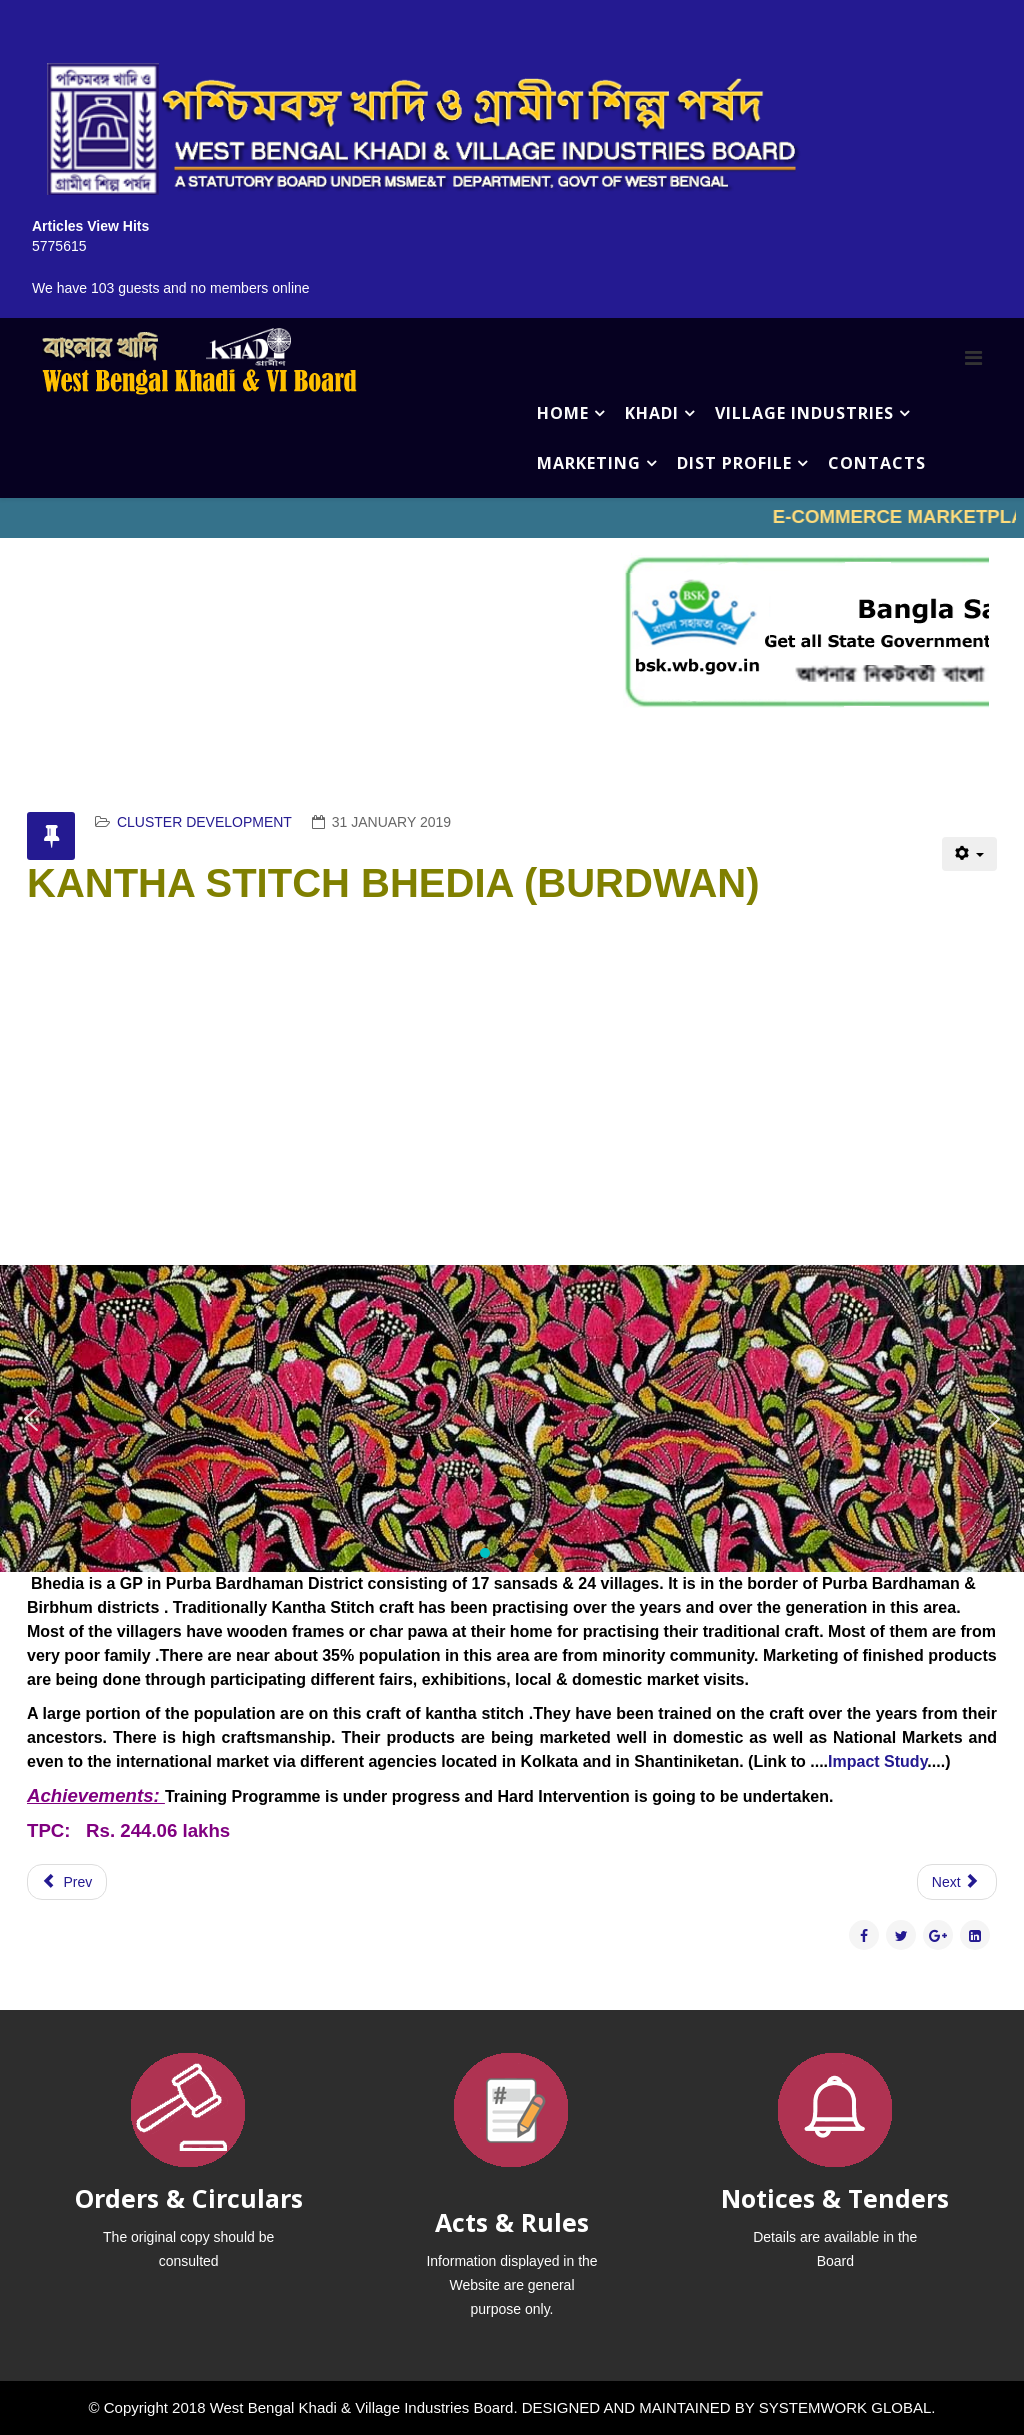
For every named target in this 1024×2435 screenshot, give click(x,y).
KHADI (652, 413)
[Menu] (973, 358)
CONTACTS (877, 463)
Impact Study (877, 1761)
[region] (512, 1418)
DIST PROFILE (734, 463)
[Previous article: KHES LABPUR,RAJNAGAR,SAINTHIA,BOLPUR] (67, 1882)
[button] (31, 1419)
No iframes (512, 518)
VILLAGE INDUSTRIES (804, 413)
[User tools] (969, 854)
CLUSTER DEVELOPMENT (204, 822)
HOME (563, 413)
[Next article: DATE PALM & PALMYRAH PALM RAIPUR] (957, 1882)
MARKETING (589, 463)
